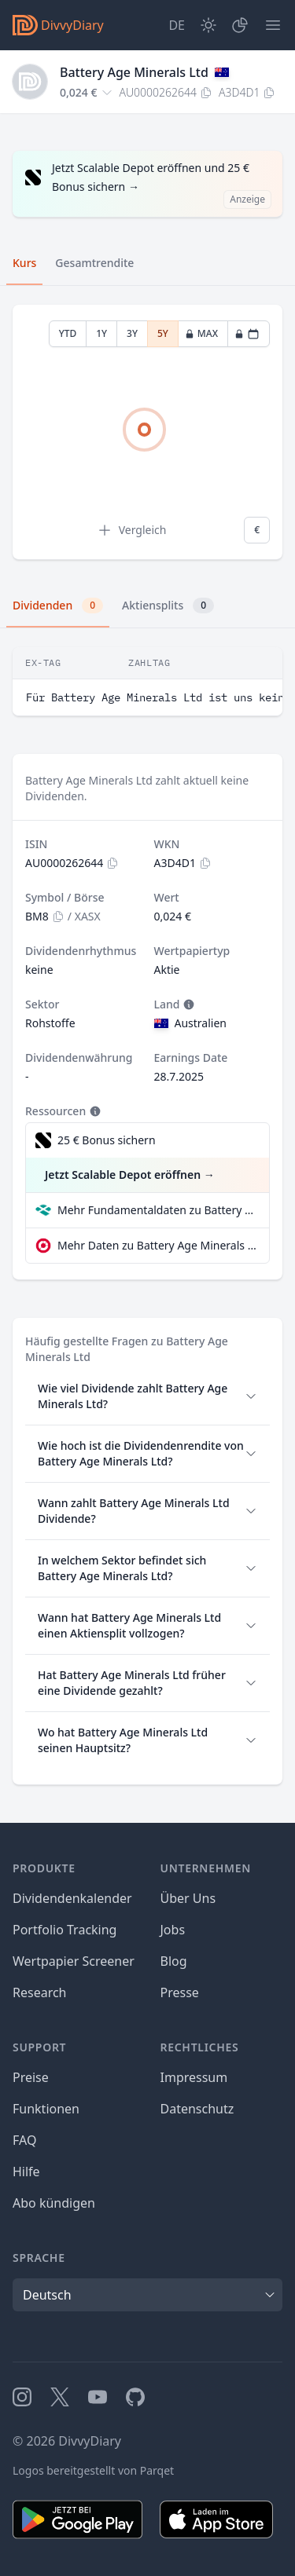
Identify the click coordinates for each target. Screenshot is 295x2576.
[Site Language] (176, 25)
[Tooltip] (187, 1004)
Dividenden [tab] (58, 605)
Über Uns (188, 1898)
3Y (132, 333)
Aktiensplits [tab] (168, 605)
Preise (31, 2077)
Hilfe (26, 2171)
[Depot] (240, 25)
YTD (68, 333)
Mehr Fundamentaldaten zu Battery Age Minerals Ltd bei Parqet (156, 1209)
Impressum (194, 2077)
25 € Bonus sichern (106, 1139)
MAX (201, 333)
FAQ (24, 2140)
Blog (173, 1961)
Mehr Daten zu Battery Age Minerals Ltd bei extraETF (156, 1245)
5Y (162, 333)
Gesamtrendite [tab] (94, 262)
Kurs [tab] (24, 262)
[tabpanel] (147, 432)
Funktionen (46, 2108)
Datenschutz (197, 2108)
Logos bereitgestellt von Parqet (93, 2470)
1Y (101, 333)
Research (40, 1992)
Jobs (173, 1929)
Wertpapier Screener (74, 1961)
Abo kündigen (54, 2203)
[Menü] (273, 25)
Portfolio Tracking (64, 1929)
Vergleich (132, 530)
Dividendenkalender (72, 1898)
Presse (179, 1992)
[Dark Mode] (208, 25)
